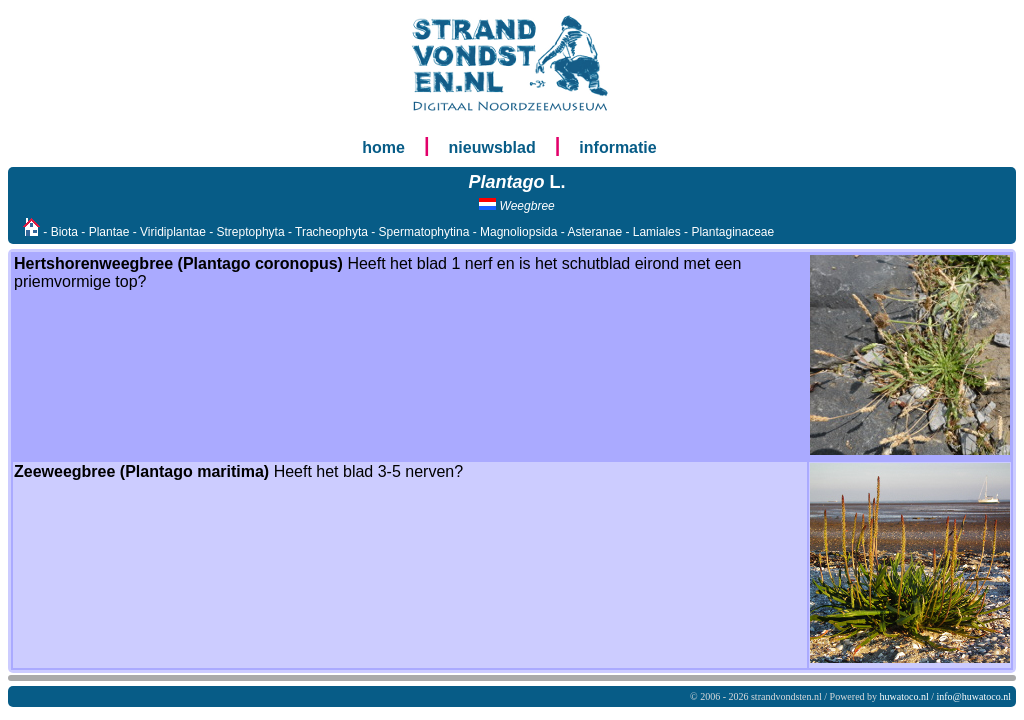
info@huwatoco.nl (974, 696)
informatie (617, 147)
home (383, 147)
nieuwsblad (492, 147)
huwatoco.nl (904, 696)
